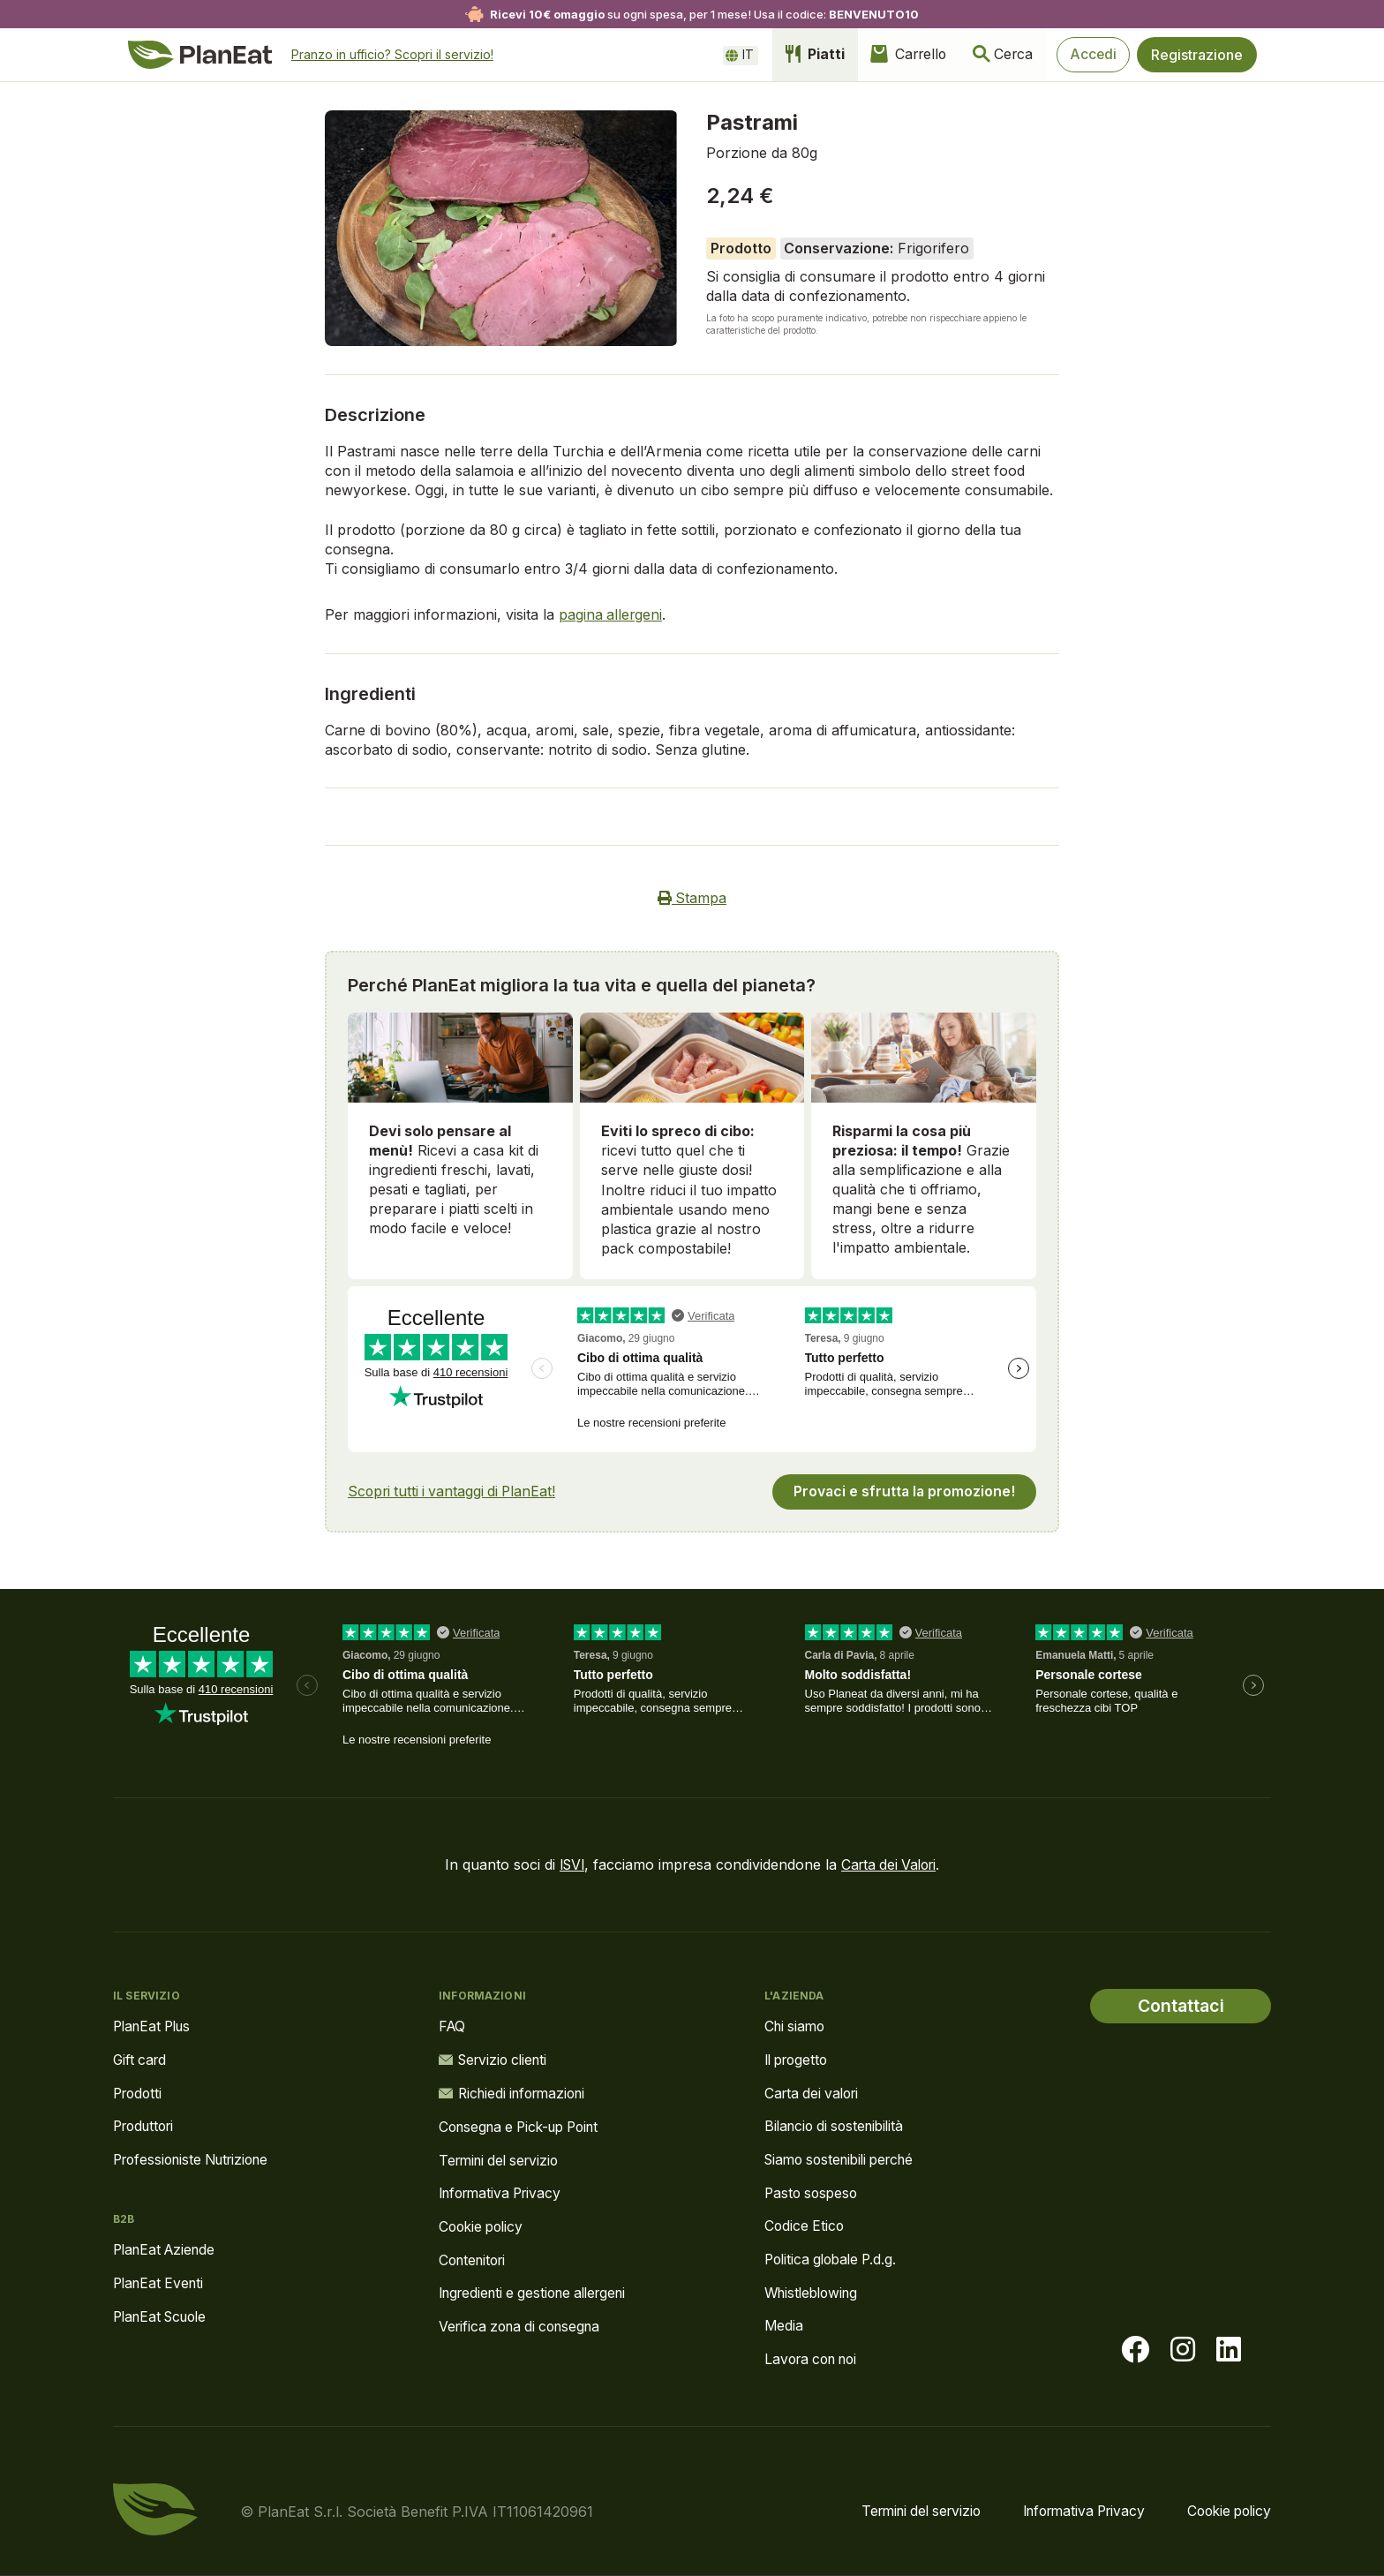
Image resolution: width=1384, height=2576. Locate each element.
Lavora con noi (815, 2360)
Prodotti (139, 2091)
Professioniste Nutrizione (197, 2158)
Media (784, 2327)
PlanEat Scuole (164, 2316)
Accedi (1090, 55)
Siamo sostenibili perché (845, 2158)
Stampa (692, 898)
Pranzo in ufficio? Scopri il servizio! (393, 54)
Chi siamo (796, 2024)
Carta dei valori (814, 2091)
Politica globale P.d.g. (834, 2259)
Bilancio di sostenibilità (838, 2125)
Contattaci (1180, 2003)
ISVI (568, 1862)
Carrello (896, 55)
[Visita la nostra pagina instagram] (1182, 2350)
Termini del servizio (503, 2158)
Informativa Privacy (504, 2192)
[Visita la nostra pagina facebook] (1135, 2350)
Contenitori (475, 2259)
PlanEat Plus (155, 2024)
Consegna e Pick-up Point (526, 2125)
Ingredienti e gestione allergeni (540, 2293)
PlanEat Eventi (161, 2283)
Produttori (147, 2125)
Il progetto (799, 2058)
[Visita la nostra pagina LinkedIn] (1228, 2350)
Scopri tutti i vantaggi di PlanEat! (455, 1489)
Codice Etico (805, 2225)
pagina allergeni (611, 614)
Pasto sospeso (813, 2192)
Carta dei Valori (890, 1862)
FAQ (453, 2024)
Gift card (141, 2058)
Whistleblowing (814, 2293)
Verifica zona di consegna (525, 2327)
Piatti (799, 55)
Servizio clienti (496, 2058)
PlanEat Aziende (167, 2249)
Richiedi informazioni (517, 2091)
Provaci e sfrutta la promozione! (903, 1489)
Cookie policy (484, 2225)
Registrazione (1197, 55)
